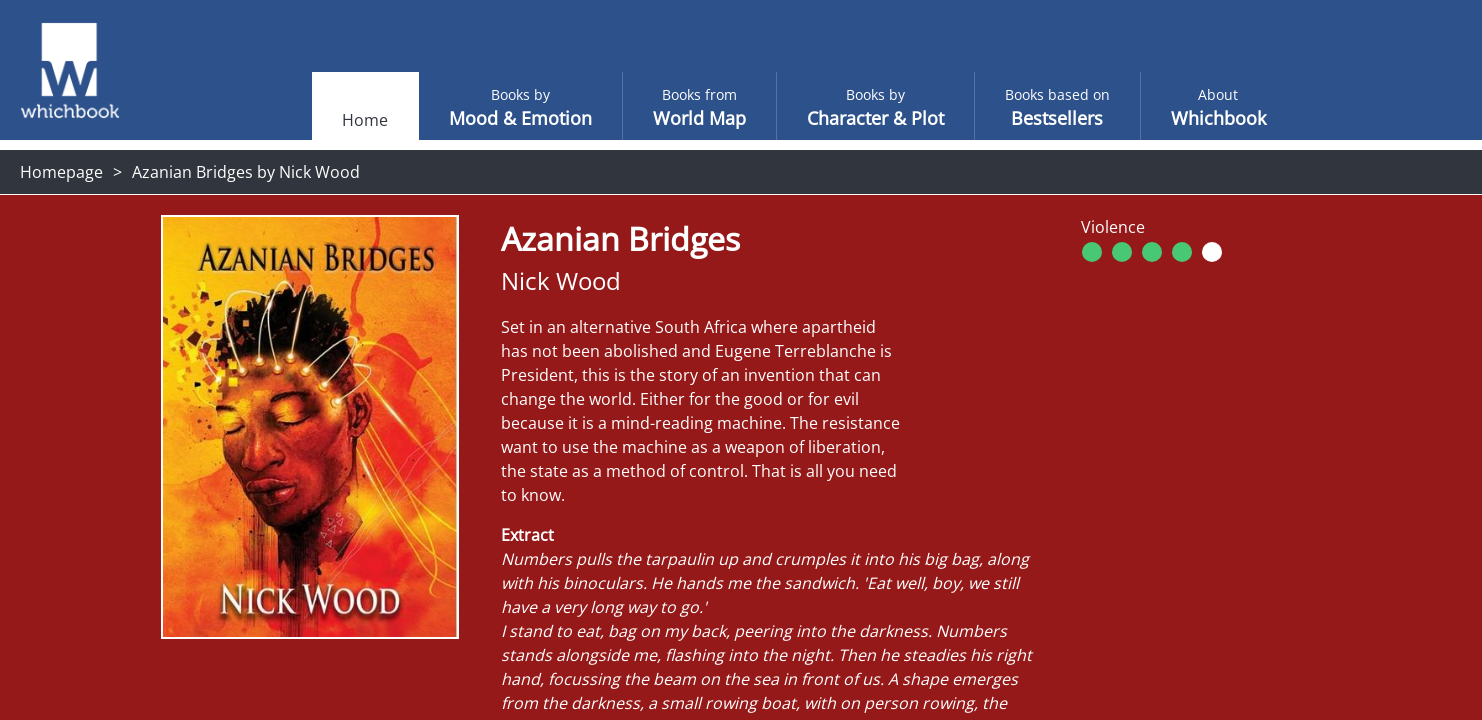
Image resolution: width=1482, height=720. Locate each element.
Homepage (61, 172)
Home (325, 120)
